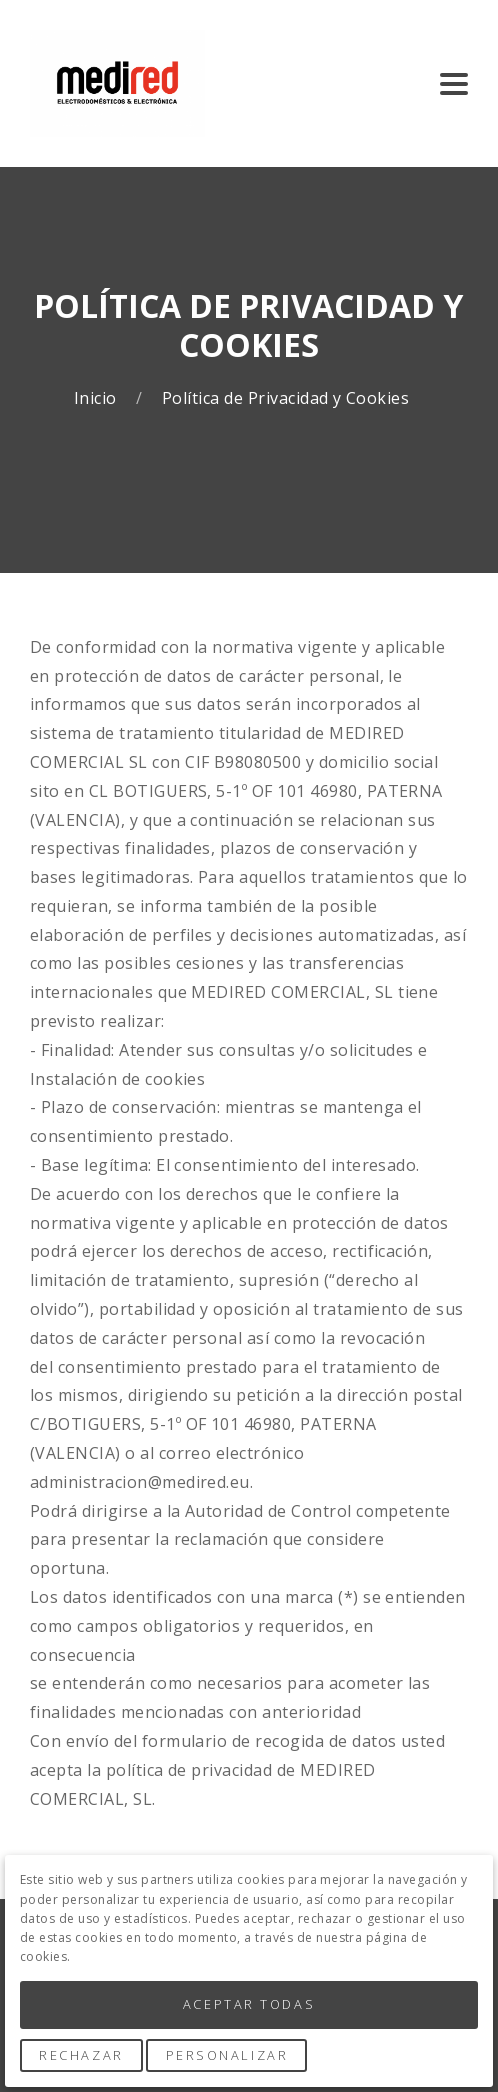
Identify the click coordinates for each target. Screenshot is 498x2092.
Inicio (97, 398)
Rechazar (81, 2055)
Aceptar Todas (249, 2004)
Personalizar (227, 2055)
